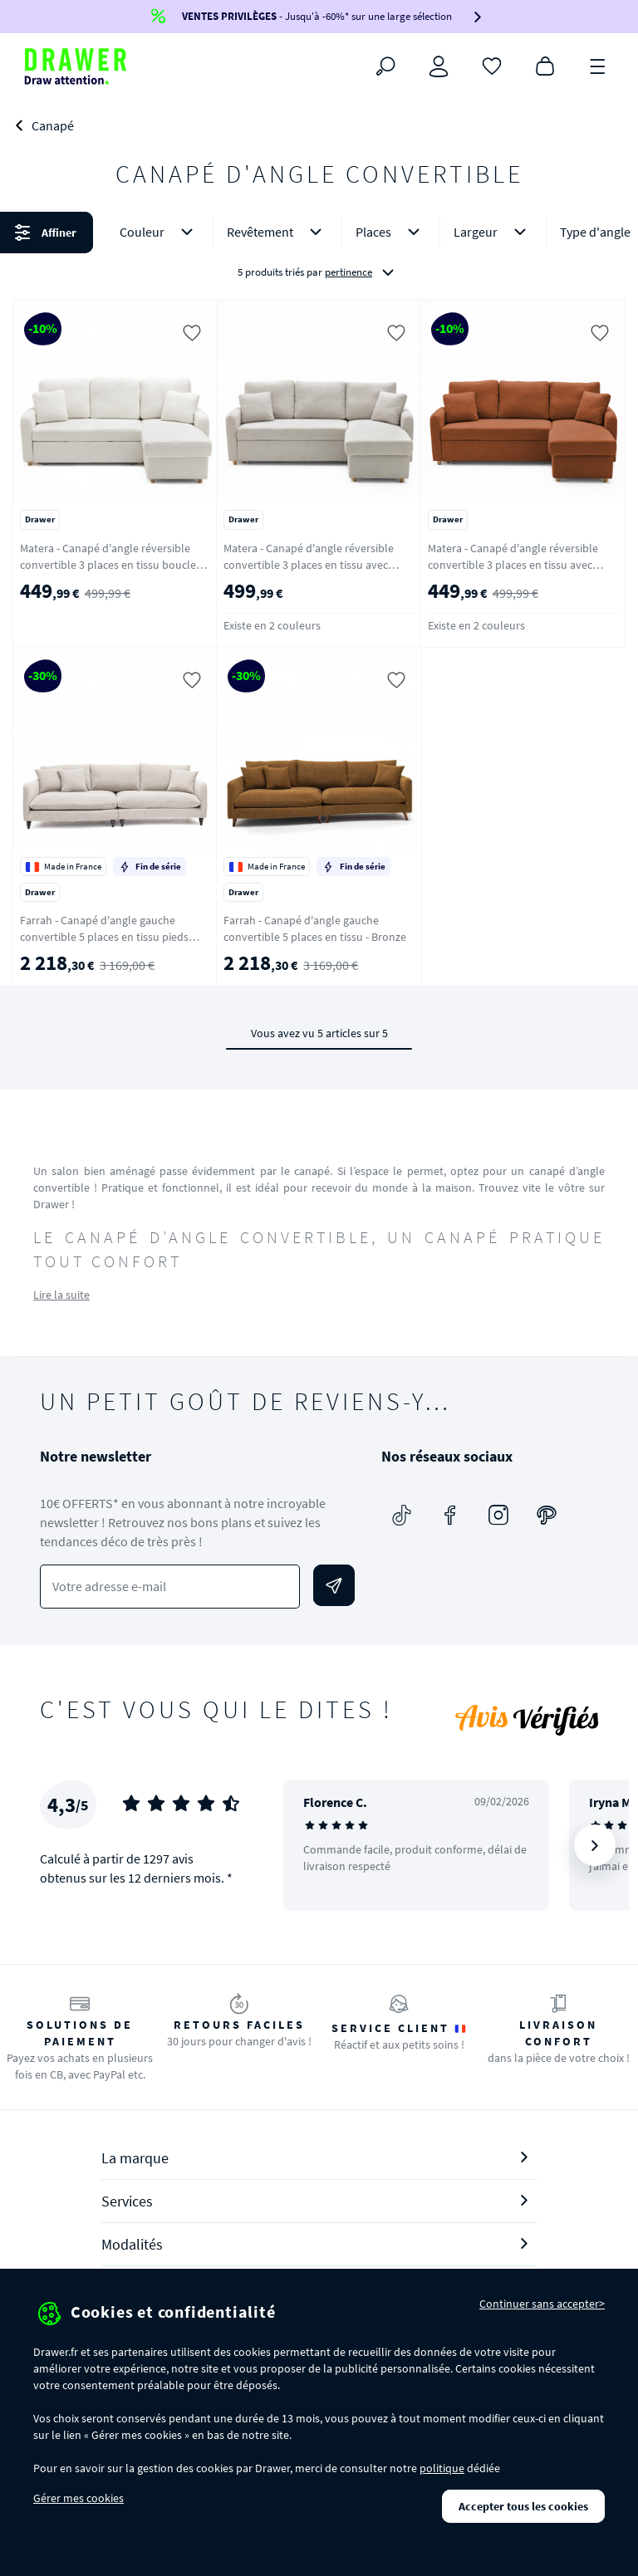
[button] (319, 252)
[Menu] (598, 64)
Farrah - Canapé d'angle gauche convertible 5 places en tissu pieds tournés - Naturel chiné (104, 937)
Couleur (159, 232)
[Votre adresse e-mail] (170, 1587)
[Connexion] (438, 66)
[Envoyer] (334, 1585)
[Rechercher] (385, 66)
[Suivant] (595, 1845)
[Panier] (545, 64)
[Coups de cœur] (491, 64)
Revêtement (277, 232)
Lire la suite (61, 1294)
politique (442, 2468)
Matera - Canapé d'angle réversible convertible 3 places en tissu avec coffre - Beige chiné (308, 565)
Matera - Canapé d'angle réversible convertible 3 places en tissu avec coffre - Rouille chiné (513, 565)
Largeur (493, 232)
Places (391, 232)
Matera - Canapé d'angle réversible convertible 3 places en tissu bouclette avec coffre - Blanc (115, 565)
